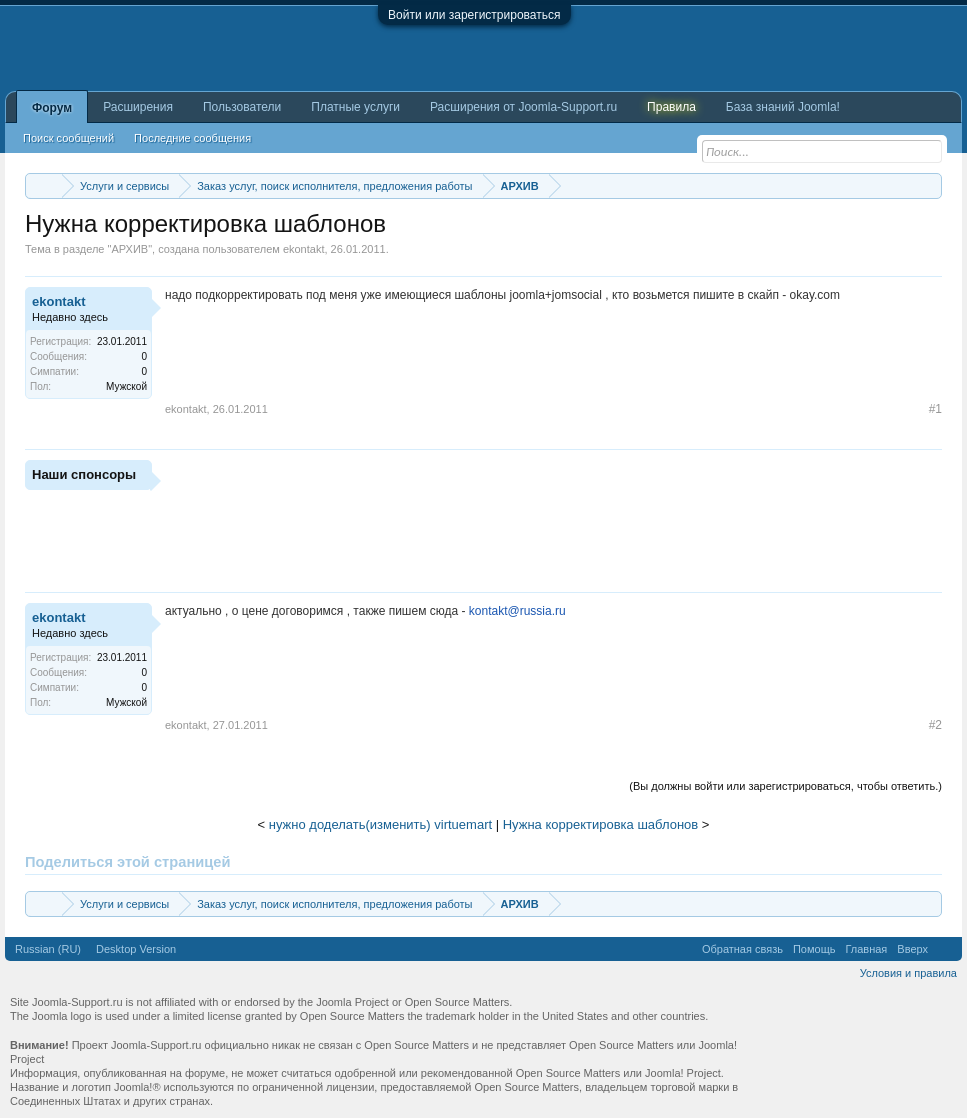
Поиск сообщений (68, 138)
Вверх (912, 949)
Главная (866, 949)
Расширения (138, 107)
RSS (945, 949)
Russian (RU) (48, 949)
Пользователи (242, 107)
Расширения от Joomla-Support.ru (523, 107)
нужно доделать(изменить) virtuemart (380, 824)
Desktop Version (136, 949)
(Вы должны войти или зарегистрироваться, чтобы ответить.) (785, 786)
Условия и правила (908, 973)
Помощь (814, 949)
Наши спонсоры (84, 474)
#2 (935, 725)
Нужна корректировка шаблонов (601, 824)
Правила (671, 107)
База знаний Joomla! (783, 107)
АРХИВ (129, 249)
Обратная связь (742, 949)
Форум (52, 108)
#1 (935, 409)
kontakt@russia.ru (517, 611)
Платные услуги (355, 107)
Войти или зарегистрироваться (474, 15)
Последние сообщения (192, 138)
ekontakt (304, 249)
